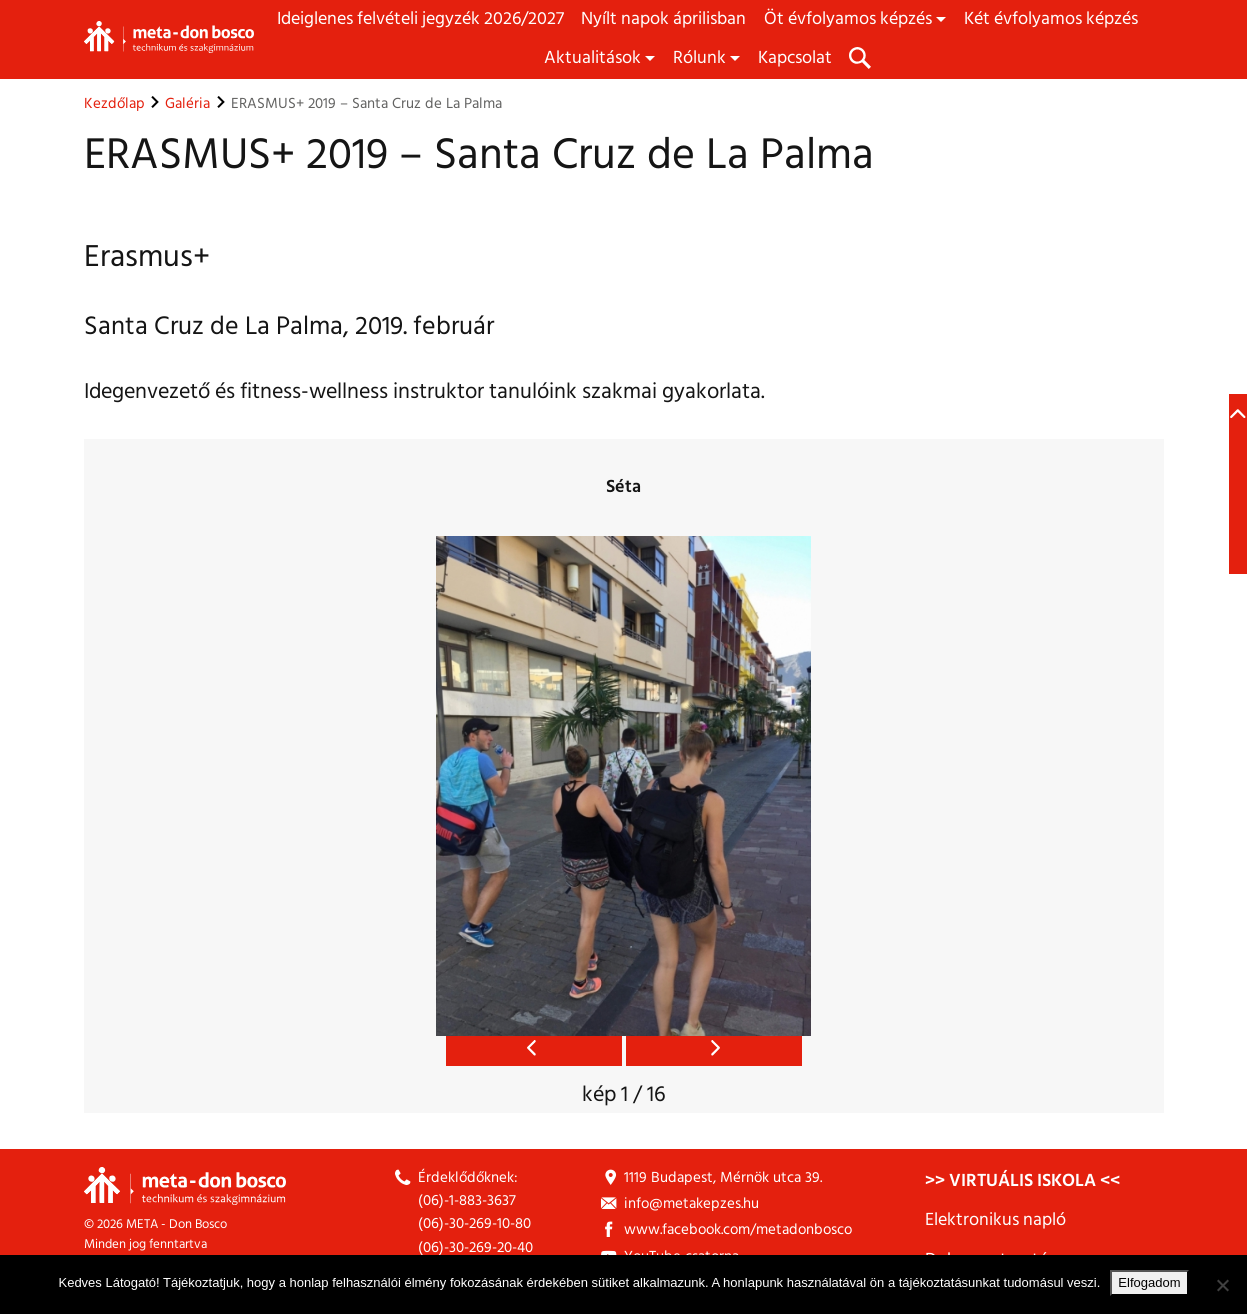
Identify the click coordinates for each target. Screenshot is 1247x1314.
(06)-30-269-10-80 (474, 1223)
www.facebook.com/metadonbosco (738, 1229)
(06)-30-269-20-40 (475, 1247)
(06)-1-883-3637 (467, 1200)
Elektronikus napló (995, 1220)
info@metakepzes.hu (691, 1203)
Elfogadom (1149, 1282)
